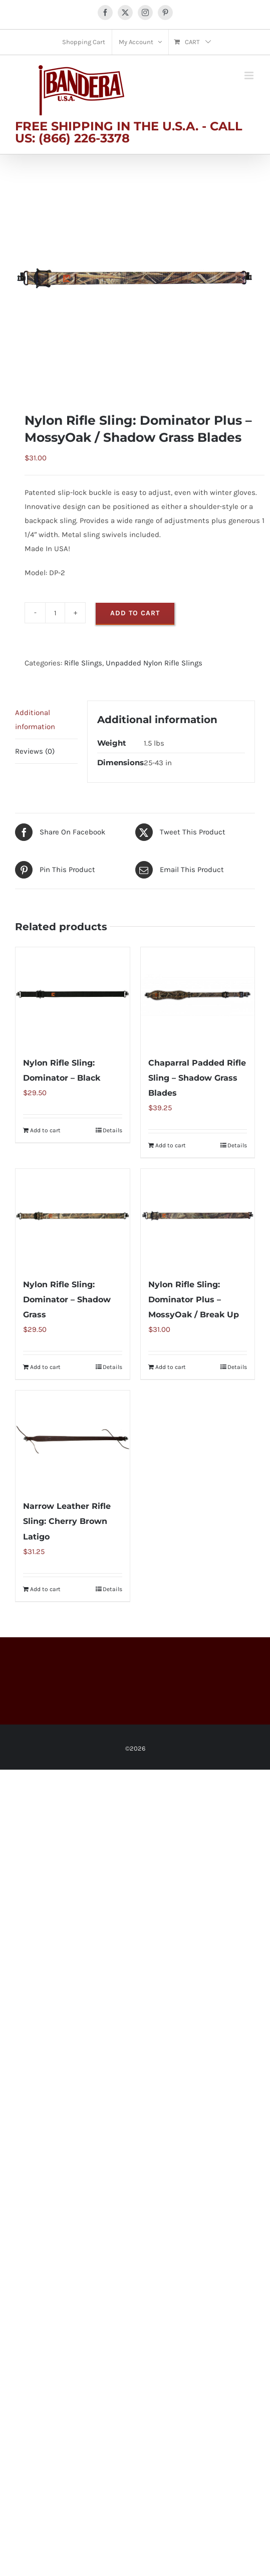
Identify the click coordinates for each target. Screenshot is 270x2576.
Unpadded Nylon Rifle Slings (154, 662)
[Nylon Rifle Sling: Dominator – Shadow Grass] (73, 1218)
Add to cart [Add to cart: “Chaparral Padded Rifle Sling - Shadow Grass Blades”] (170, 1145)
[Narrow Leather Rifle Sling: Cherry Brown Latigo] (73, 1440)
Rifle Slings (83, 662)
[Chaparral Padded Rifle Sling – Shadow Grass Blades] (198, 996)
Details (112, 1130)
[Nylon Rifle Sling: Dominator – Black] (73, 996)
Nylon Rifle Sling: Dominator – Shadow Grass (67, 1299)
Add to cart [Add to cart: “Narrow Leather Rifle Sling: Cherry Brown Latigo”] (45, 1589)
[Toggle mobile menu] (249, 75)
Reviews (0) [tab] (35, 751)
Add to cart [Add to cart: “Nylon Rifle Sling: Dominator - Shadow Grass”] (45, 1366)
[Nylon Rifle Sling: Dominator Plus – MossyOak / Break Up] (198, 1218)
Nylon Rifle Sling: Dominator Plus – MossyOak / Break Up (193, 1299)
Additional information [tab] (35, 719)
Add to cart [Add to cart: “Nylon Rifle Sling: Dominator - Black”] (45, 1130)
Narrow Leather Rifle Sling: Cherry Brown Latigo (67, 1521)
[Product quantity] (55, 613)
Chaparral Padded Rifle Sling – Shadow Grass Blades (197, 1078)
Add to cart (135, 613)
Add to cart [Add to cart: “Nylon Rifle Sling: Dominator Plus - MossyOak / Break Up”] (170, 1366)
